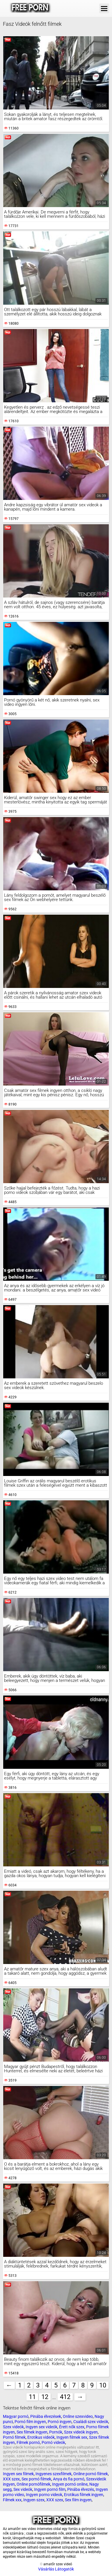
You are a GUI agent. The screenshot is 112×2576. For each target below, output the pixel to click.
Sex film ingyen (78, 2500)
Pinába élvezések (45, 2416)
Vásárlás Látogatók (56, 2569)
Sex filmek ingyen (32, 2432)
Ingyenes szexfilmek (53, 2473)
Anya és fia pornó (68, 2479)
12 (44, 2396)
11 (32, 2396)
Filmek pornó (28, 2442)
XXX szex (11, 2479)
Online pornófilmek (33, 2484)
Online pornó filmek (90, 2473)
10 (102, 2385)
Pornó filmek (14, 2437)
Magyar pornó (16, 2416)
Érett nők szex (71, 2427)
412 (65, 2396)
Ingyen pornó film (49, 2489)
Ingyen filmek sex (71, 2437)
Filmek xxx (12, 2500)
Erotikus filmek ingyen (83, 2494)
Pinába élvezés (80, 2489)
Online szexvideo (78, 2416)
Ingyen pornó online (70, 2484)
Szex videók (13, 2427)
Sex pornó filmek (36, 2479)
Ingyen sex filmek (18, 2473)
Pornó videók (53, 2442)
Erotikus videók (41, 2437)
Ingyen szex (34, 2500)
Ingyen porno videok (44, 2494)
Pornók (55, 2432)
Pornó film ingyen (30, 2421)
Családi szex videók (90, 2421)
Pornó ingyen (60, 2421)
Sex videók (22, 2489)
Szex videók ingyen (81, 2432)
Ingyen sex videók (41, 2427)
